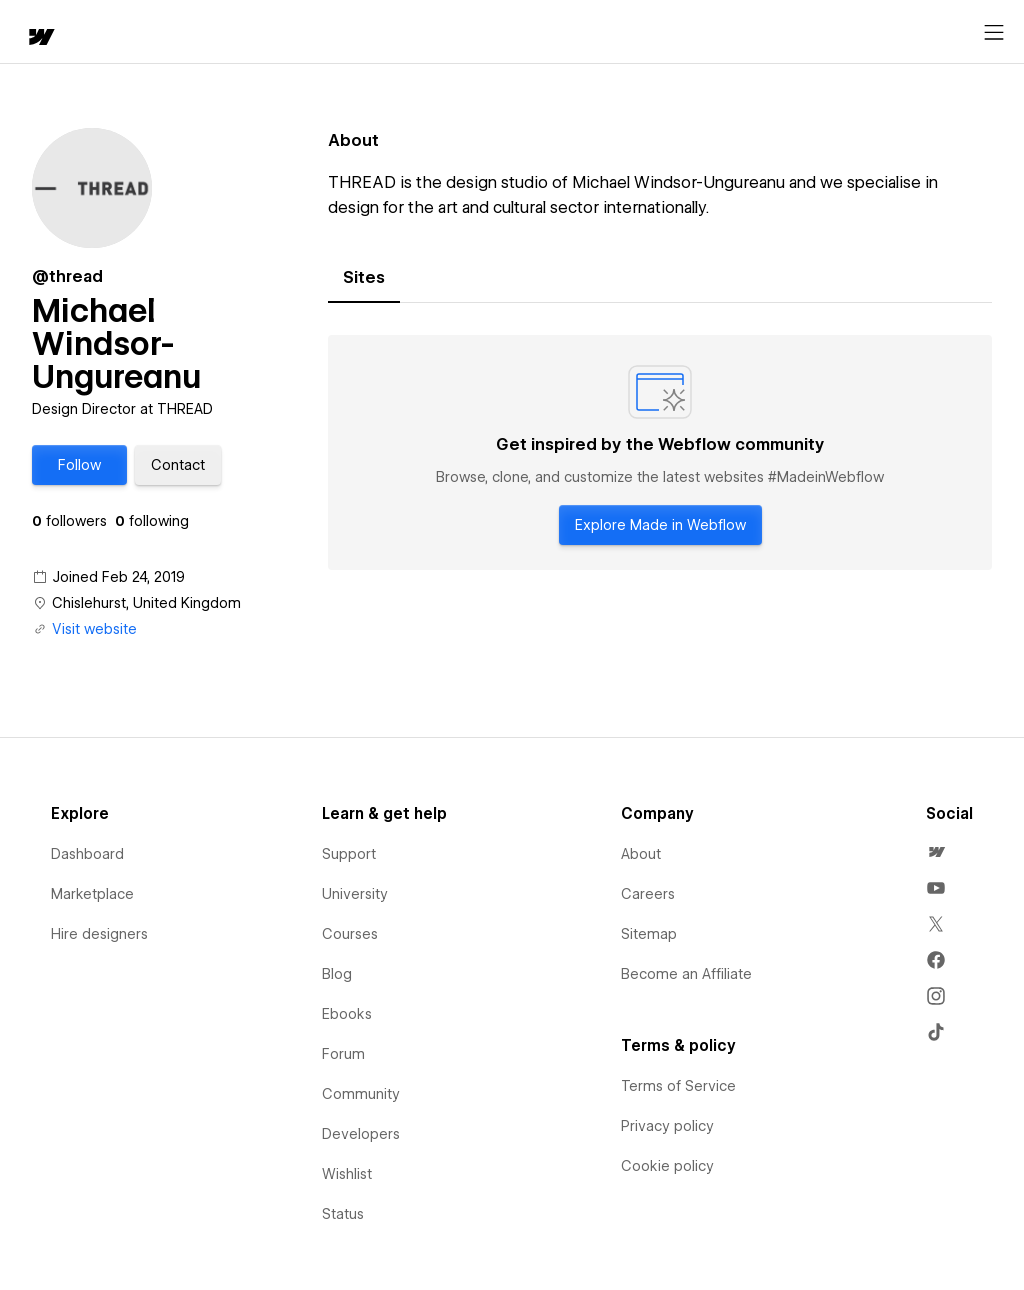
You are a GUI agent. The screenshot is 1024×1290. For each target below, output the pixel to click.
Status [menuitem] (343, 1214)
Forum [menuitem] (343, 1054)
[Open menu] (994, 33)
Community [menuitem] (361, 1094)
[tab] (364, 278)
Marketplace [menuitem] (92, 894)
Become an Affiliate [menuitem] (686, 974)
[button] (79, 465)
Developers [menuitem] (361, 1134)
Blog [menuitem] (337, 974)
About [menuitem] (641, 854)
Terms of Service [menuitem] (678, 1086)
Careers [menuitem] (648, 894)
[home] (40, 38)
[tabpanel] (660, 453)
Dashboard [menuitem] (87, 854)
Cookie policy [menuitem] (667, 1166)
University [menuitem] (355, 894)
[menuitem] (936, 852)
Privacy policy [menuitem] (667, 1126)
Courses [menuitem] (350, 934)
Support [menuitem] (349, 854)
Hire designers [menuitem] (99, 934)
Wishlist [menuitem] (347, 1174)
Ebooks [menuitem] (347, 1014)
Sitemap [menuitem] (649, 934)
